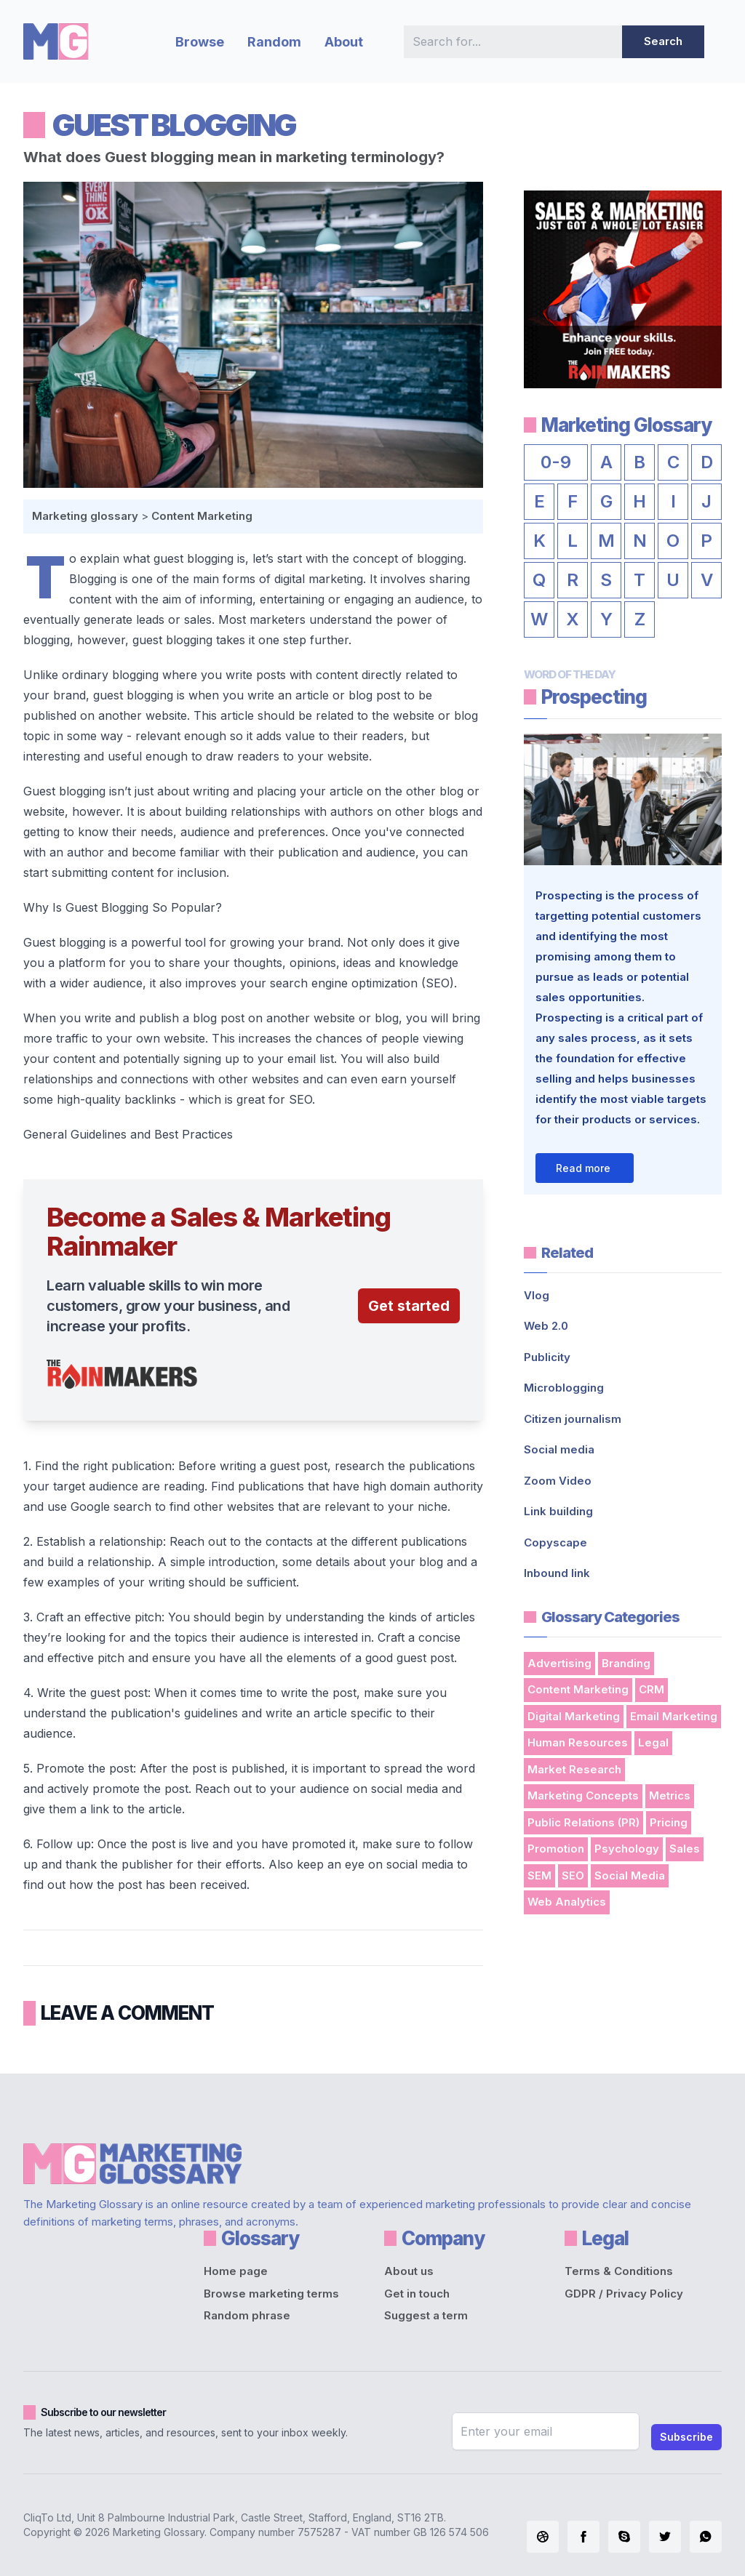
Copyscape (555, 1542)
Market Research (574, 1769)
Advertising (559, 1663)
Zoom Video (557, 1481)
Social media (559, 1449)
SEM (539, 1875)
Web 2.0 (546, 1326)
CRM (651, 1689)
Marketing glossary (85, 516)
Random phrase (247, 2315)
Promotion (555, 1848)
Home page (236, 2271)
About (343, 41)
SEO (573, 1875)
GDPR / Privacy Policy (624, 2293)
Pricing (669, 1822)
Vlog (536, 1295)
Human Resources (577, 1742)
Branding (626, 1663)
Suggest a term (426, 2315)
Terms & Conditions (619, 2271)
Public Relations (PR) (583, 1822)
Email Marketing (673, 1716)
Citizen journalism (572, 1419)
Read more (583, 1168)
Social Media (629, 1875)
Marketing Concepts (583, 1795)
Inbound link (557, 1573)
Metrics (669, 1795)
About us (409, 2271)
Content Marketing (201, 516)
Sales (684, 1848)
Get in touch (417, 2293)
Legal (653, 1742)
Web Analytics (566, 1902)
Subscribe (686, 2437)
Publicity (547, 1357)
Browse (199, 41)
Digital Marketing (573, 1716)
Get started (409, 1306)
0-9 (556, 462)
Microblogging (564, 1388)
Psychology (626, 1848)
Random (274, 41)
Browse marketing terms (271, 2293)
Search (663, 41)
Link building (558, 1511)
